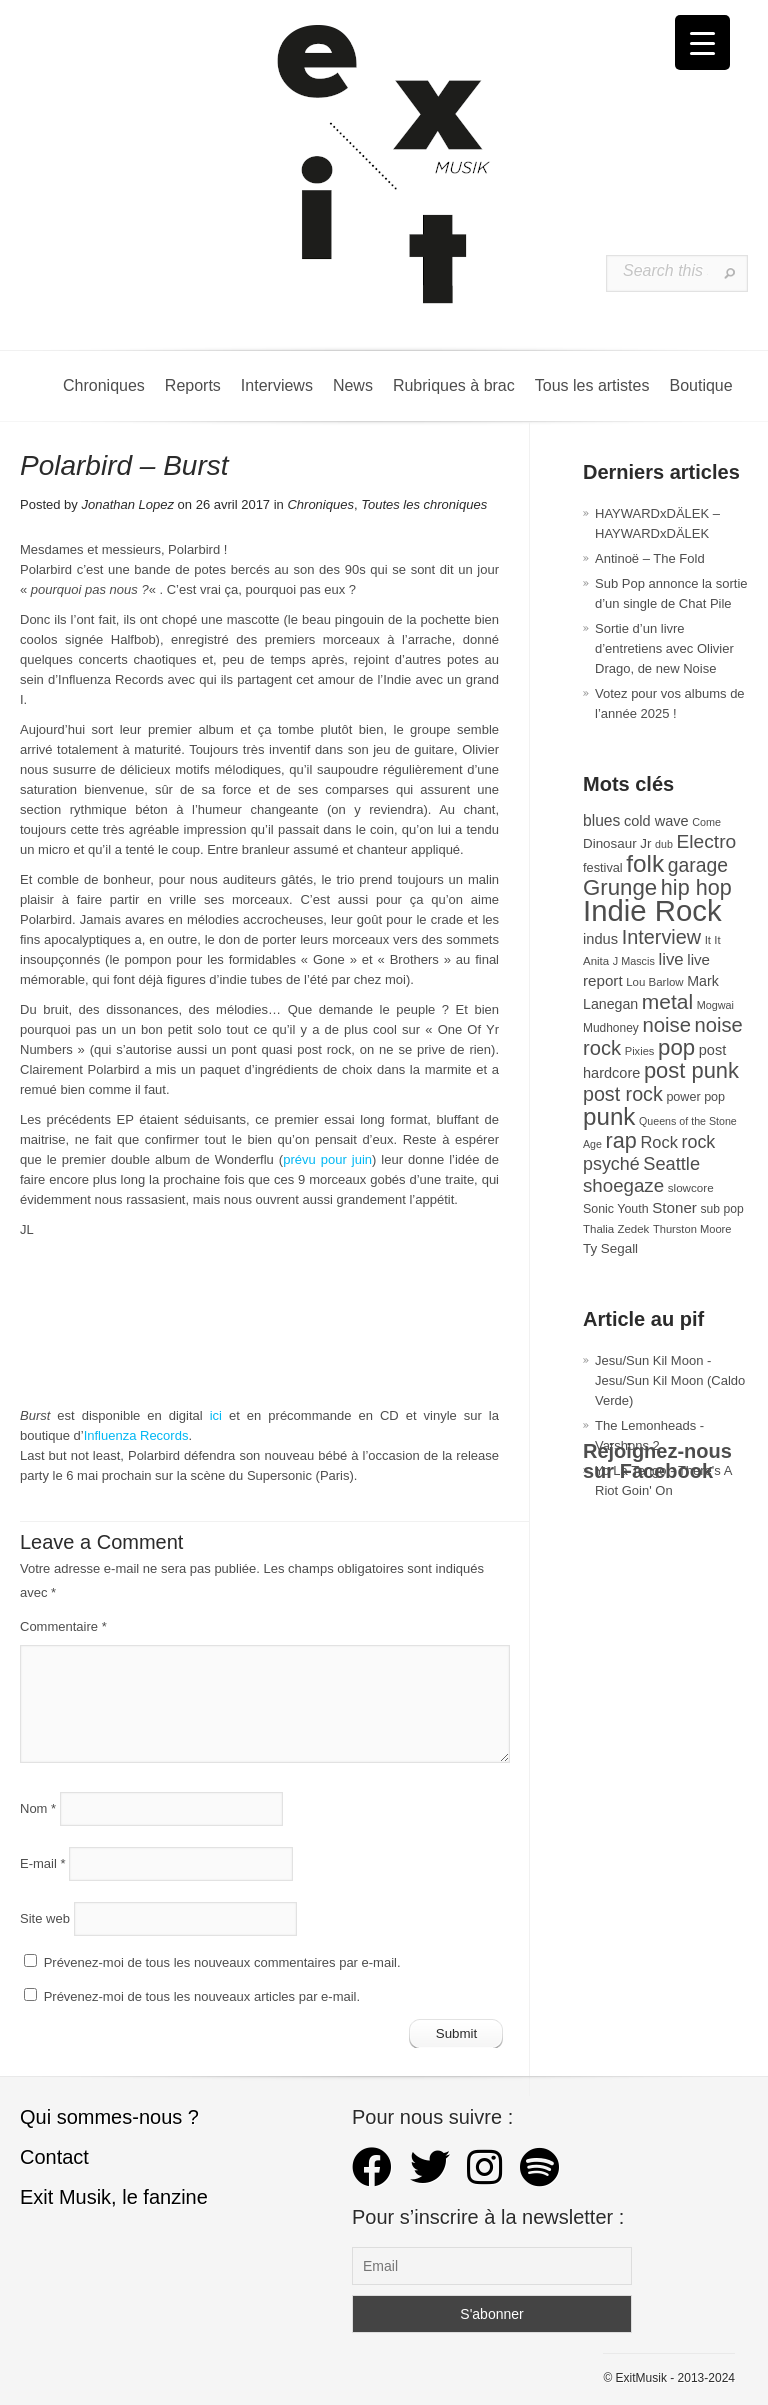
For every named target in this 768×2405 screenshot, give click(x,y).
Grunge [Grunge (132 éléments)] (620, 887)
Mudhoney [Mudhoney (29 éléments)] (611, 1028)
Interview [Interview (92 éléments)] (661, 937)
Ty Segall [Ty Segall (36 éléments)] (610, 1248)
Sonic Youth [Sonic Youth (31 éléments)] (616, 1209)
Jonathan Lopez (127, 504)
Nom (38, 1808)
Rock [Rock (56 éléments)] (658, 1142)
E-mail (43, 1863)
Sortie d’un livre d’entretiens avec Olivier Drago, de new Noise (664, 648)
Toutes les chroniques (424, 504)
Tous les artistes (592, 385)
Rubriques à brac (454, 385)
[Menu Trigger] (702, 42)
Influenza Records (136, 1435)
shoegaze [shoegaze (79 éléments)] (623, 1185)
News (353, 385)
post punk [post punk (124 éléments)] (691, 1070)
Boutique (700, 385)
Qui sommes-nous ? (109, 2117)
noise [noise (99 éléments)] (666, 1025)
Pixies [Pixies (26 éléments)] (640, 1051)
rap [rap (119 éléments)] (621, 1140)
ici (216, 1415)
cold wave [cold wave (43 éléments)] (656, 821)
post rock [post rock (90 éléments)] (623, 1094)
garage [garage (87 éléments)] (698, 865)
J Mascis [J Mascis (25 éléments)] (634, 961)
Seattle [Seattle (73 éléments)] (671, 1164)
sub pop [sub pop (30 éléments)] (722, 1209)
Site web (45, 1918)
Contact (54, 2157)
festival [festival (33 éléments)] (603, 867)
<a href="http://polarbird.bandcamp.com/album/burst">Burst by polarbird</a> (259, 1330)
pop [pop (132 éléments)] (676, 1047)
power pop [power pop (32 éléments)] (695, 1097)
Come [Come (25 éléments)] (706, 822)
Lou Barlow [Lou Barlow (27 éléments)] (654, 982)
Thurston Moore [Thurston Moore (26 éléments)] (692, 1229)
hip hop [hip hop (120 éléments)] (696, 887)
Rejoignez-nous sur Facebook (657, 1461)
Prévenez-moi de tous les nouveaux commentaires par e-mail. (222, 1962)
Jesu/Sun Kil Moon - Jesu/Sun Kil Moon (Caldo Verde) (670, 1380)
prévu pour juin (327, 1159)
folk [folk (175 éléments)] (645, 863)
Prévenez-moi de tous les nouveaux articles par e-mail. (202, 1996)
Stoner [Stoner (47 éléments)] (674, 1207)
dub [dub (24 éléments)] (664, 844)
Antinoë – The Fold (650, 558)
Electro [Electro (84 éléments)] (707, 841)
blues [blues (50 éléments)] (601, 820)
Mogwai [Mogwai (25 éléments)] (715, 1005)
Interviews (277, 385)
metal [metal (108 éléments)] (667, 1001)
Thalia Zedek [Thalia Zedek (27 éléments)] (616, 1229)
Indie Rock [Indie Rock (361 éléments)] (652, 910)
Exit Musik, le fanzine (114, 2197)
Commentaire (63, 1626)
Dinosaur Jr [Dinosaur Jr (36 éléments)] (617, 843)
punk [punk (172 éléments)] (609, 1116)
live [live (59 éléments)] (670, 959)
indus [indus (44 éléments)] (600, 939)
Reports (193, 385)
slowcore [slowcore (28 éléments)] (691, 1187)
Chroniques (104, 385)
